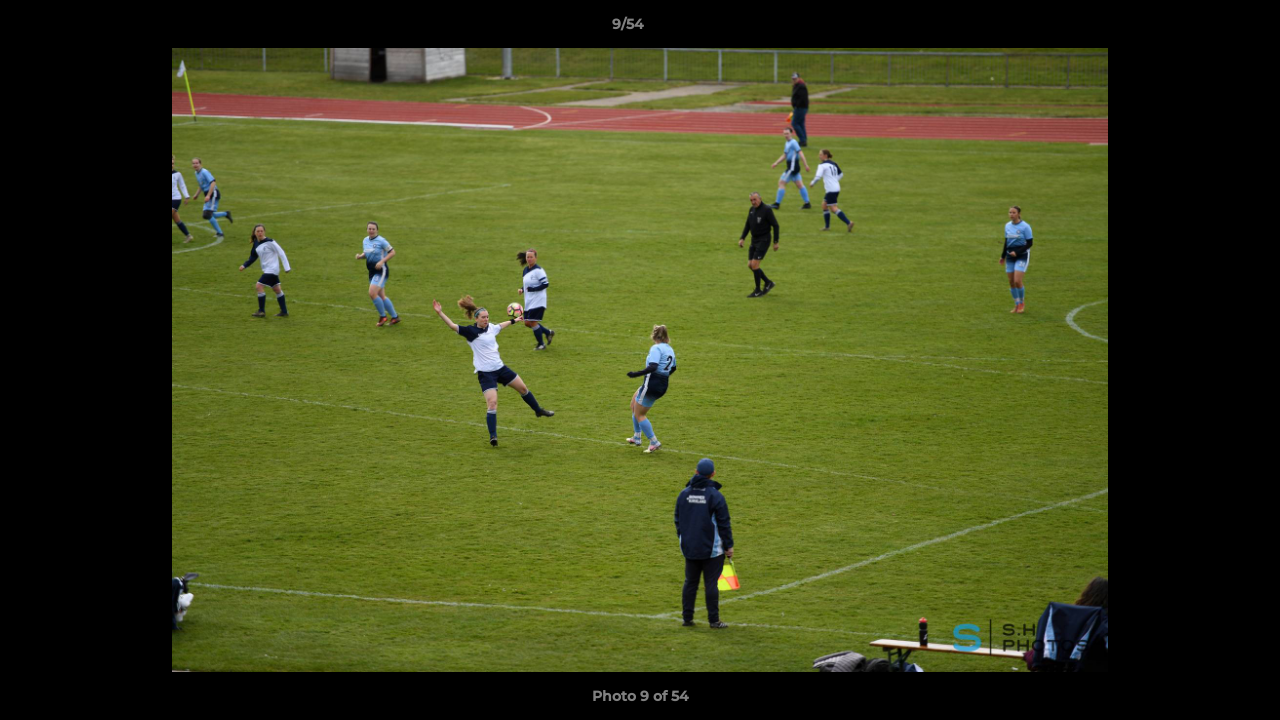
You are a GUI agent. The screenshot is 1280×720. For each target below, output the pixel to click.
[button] (1196, 29)
